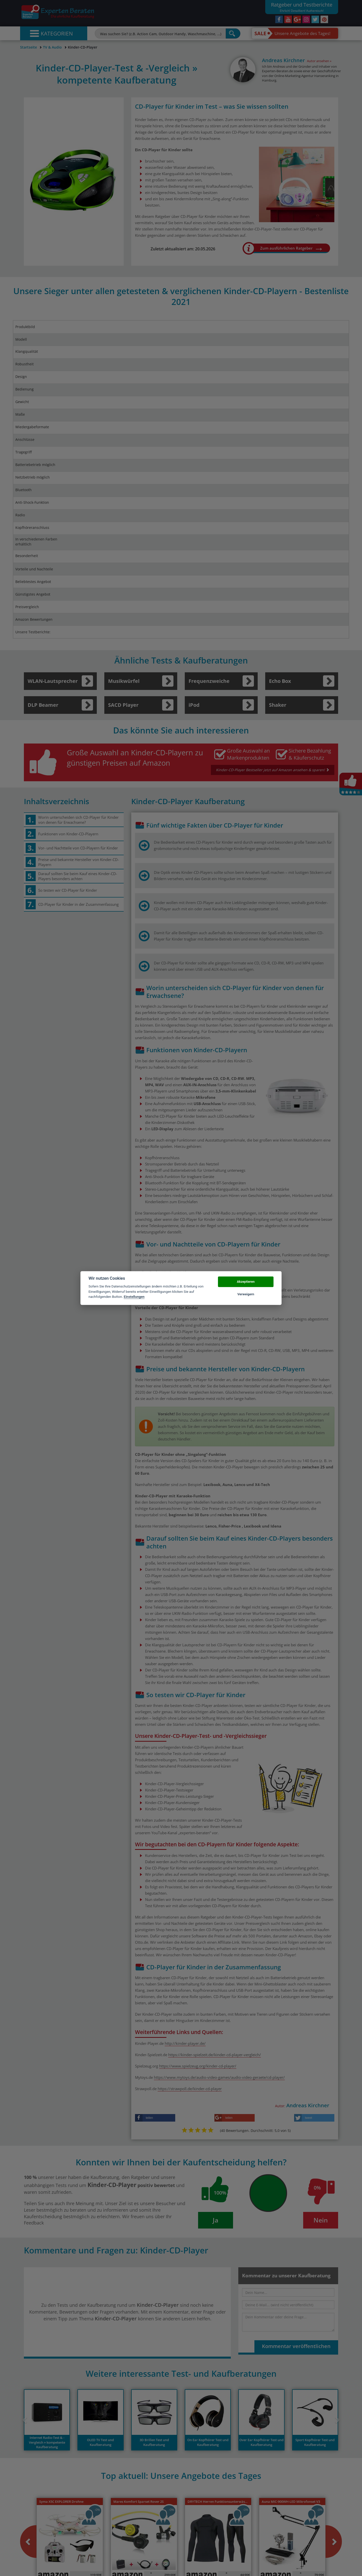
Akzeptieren (245, 1281)
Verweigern (245, 1294)
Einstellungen (134, 1297)
